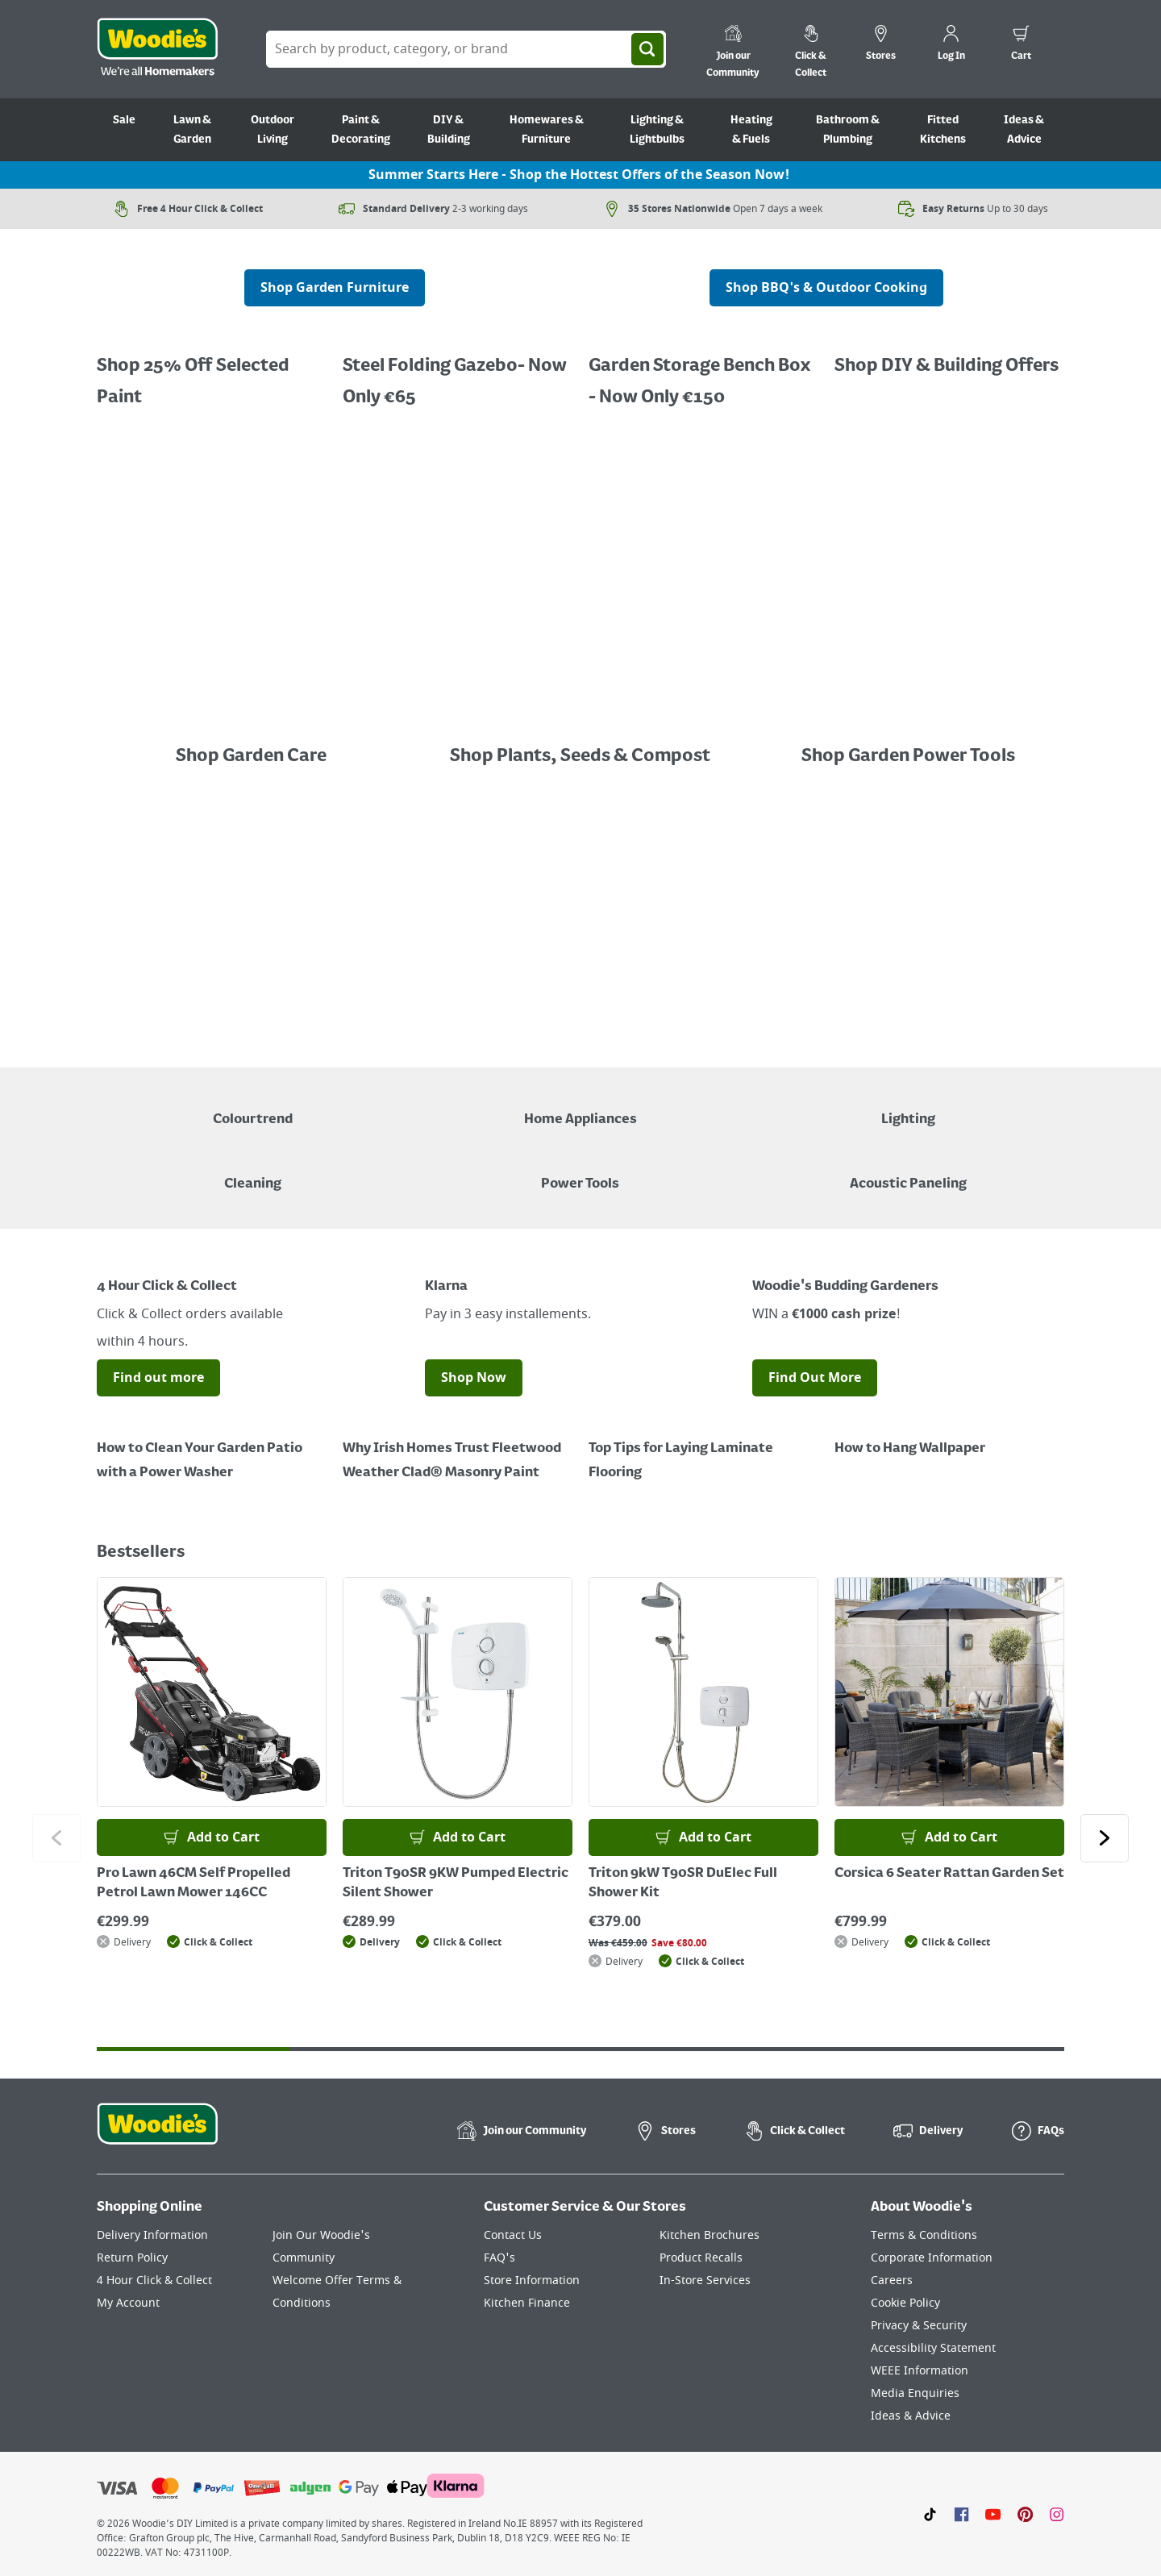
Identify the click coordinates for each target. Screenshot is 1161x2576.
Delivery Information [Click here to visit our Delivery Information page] (152, 2235)
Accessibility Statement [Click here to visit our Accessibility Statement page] (933, 2348)
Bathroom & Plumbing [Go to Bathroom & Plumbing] (848, 130)
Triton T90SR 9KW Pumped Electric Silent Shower (455, 1883)
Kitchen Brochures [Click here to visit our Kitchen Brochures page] (709, 2235)
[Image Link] (253, 724)
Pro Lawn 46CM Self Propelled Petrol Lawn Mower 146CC (193, 1883)
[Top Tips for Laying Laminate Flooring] (703, 1449)
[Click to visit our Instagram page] (1056, 2514)
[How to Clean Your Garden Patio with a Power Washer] (212, 1449)
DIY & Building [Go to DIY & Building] (448, 130)
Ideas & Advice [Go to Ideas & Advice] (1024, 130)
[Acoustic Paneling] (908, 1172)
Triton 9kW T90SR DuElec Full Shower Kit (683, 1883)
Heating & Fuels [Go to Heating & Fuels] (751, 130)
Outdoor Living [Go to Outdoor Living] (272, 130)
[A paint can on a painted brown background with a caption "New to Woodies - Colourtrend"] (253, 1108)
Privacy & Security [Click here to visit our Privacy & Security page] (919, 2325)
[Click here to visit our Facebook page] (961, 2514)
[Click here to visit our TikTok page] (930, 2514)
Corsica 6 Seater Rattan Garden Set (949, 1874)
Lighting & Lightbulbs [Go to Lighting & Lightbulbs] (657, 130)
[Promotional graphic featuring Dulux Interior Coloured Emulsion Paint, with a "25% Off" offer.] (212, 370)
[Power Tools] (580, 1172)
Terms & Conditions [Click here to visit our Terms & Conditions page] (924, 2235)
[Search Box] (466, 49)
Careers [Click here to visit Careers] (892, 2280)
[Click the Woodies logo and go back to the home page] (157, 49)
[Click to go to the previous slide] (56, 1838)
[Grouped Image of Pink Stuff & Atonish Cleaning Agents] (252, 1172)
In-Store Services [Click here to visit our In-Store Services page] (705, 2280)
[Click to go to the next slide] (1104, 1838)
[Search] (647, 49)
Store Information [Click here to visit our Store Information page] (532, 2280)
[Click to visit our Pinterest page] (1025, 2514)
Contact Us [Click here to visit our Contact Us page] (513, 2235)
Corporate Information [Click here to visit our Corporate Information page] (931, 2257)
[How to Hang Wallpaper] (949, 1437)
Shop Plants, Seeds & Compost (580, 756)
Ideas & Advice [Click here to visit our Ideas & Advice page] (911, 2415)
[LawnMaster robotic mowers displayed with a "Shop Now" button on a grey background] (580, 922)
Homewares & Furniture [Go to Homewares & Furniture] (547, 130)
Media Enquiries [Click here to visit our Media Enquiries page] (915, 2393)
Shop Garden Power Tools (908, 756)
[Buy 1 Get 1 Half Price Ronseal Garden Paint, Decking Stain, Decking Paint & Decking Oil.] (457, 370)
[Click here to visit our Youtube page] (993, 2514)
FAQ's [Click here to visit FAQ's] (499, 2257)
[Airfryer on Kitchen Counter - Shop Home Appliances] (580, 1108)
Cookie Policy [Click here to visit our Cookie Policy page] (905, 2303)
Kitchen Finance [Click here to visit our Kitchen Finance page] (527, 2303)
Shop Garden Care (253, 756)
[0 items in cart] (1021, 45)
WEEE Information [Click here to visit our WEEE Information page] (919, 2370)
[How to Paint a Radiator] (457, 1449)
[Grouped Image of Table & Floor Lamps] (908, 1108)
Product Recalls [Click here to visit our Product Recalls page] (701, 2257)
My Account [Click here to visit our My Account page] (128, 2303)
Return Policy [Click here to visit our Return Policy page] (132, 2257)
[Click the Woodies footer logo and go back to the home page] (157, 2134)
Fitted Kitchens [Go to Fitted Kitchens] (943, 130)
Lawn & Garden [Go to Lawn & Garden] (192, 130)
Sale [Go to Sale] (124, 120)
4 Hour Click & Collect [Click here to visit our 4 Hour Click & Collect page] (154, 2280)
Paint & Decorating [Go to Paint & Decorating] (360, 130)
